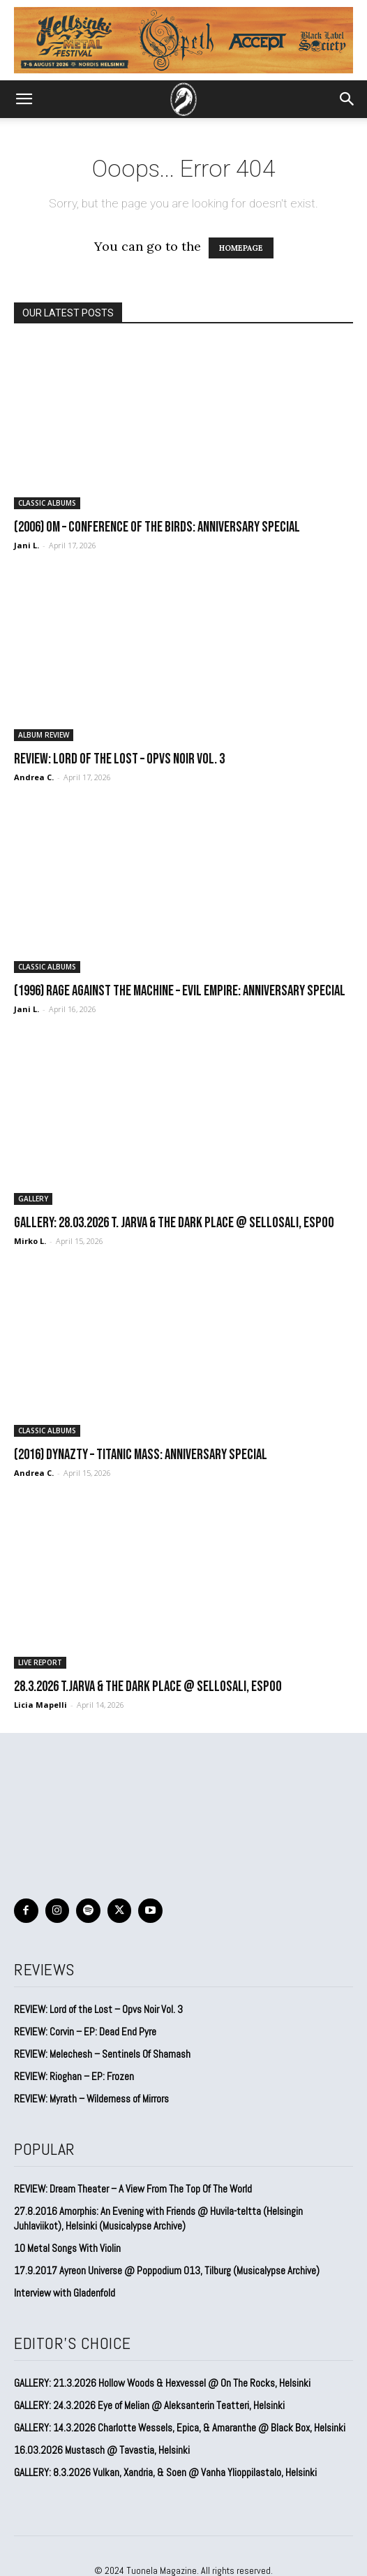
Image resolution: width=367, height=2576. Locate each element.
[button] (23, 99)
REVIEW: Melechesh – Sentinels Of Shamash (102, 2054)
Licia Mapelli (40, 1704)
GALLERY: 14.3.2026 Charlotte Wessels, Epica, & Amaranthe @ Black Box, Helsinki (179, 2427)
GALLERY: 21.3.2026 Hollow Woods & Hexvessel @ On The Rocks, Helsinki (162, 2383)
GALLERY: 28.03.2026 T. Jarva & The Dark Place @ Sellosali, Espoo (174, 1222)
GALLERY (33, 1198)
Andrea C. (34, 777)
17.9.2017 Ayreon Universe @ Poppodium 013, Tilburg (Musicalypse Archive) (167, 2270)
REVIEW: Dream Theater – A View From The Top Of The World (133, 2188)
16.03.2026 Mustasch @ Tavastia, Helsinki (102, 2450)
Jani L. (26, 545)
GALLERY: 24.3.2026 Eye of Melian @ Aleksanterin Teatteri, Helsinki (149, 2405)
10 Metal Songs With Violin (67, 2248)
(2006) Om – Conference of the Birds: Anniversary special (157, 527)
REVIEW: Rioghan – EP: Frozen (74, 2076)
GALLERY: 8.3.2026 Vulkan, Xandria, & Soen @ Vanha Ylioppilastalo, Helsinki (165, 2472)
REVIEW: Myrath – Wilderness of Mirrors (91, 2098)
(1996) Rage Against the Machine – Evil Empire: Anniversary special (179, 991)
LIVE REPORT (40, 1662)
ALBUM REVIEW (43, 735)
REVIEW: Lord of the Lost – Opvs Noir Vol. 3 (119, 759)
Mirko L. (30, 1241)
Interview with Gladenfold (64, 2292)
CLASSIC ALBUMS (47, 503)
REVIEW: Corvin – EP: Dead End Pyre (85, 2031)
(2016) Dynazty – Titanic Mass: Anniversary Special (140, 1454)
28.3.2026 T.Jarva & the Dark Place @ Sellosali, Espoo (148, 1686)
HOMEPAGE (241, 248)
